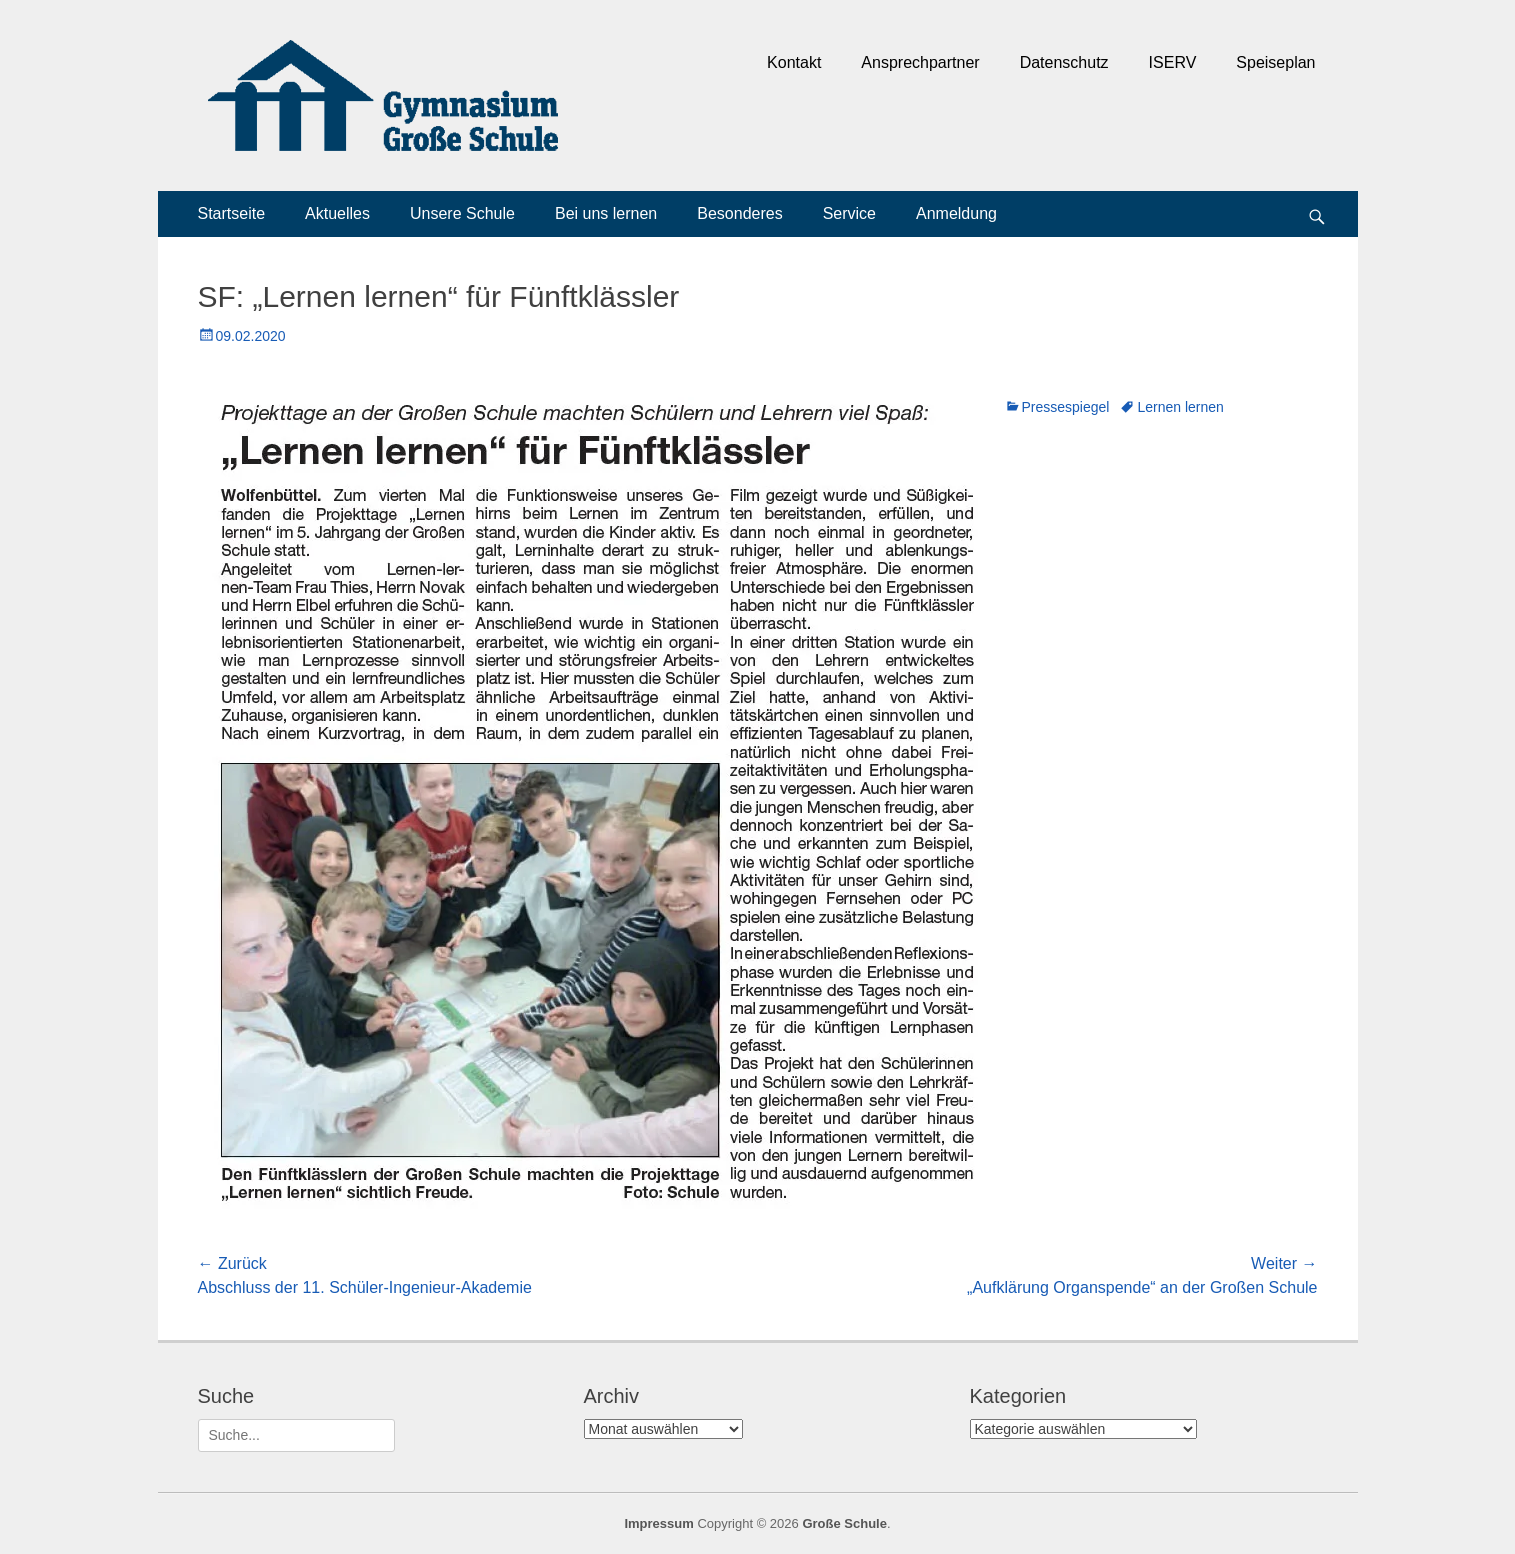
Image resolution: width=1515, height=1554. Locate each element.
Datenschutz (1064, 62)
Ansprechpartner (920, 62)
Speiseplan (1275, 62)
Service (849, 213)
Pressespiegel (1066, 407)
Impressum (658, 1523)
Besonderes (739, 213)
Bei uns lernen (606, 213)
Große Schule (844, 1523)
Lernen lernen (1180, 407)
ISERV (1173, 62)
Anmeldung (956, 213)
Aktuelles (337, 213)
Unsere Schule (462, 213)
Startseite (232, 213)
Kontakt (794, 62)
